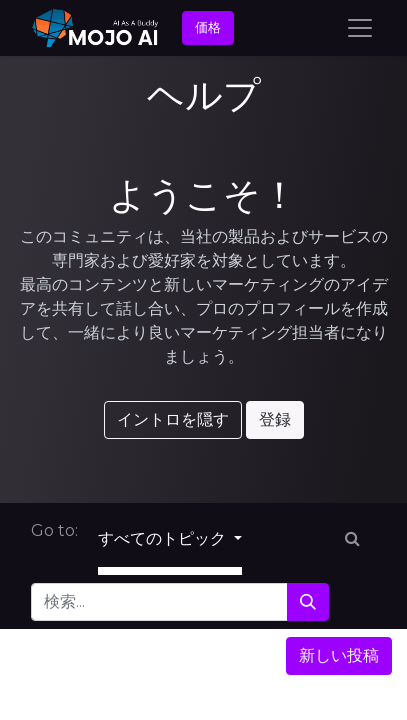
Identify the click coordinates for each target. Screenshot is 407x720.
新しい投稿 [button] (339, 655)
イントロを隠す (173, 419)
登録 (275, 419)
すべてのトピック (164, 538)
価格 (208, 27)
